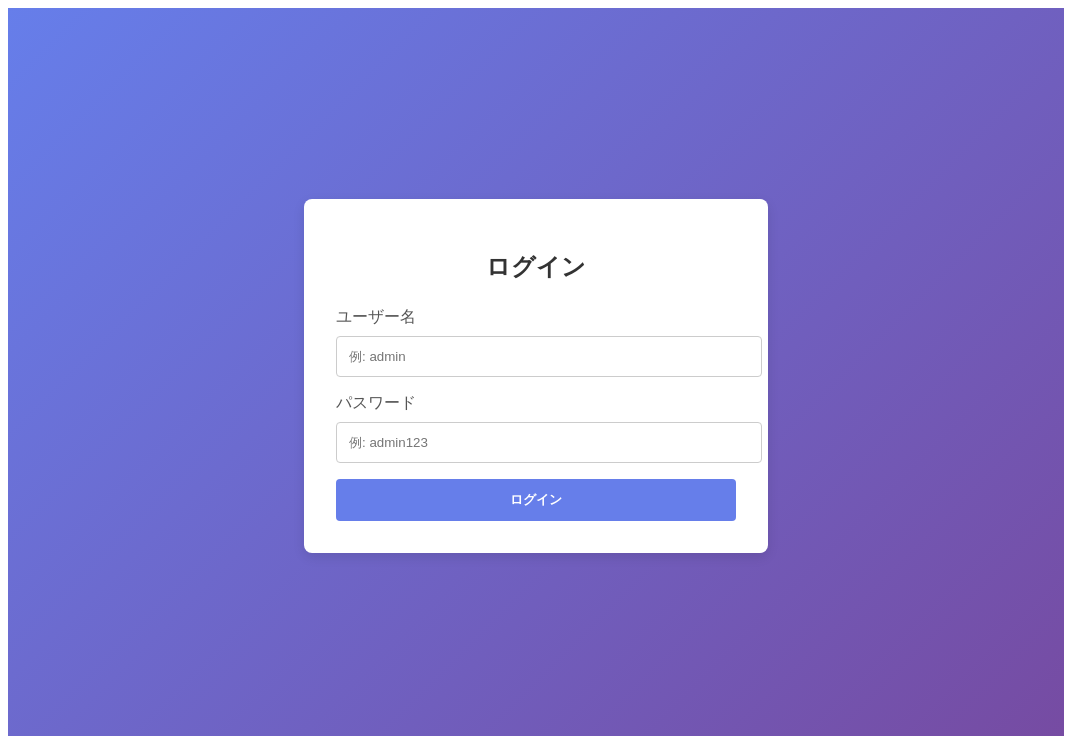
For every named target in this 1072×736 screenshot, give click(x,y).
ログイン (536, 499)
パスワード (376, 402)
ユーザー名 (376, 316)
